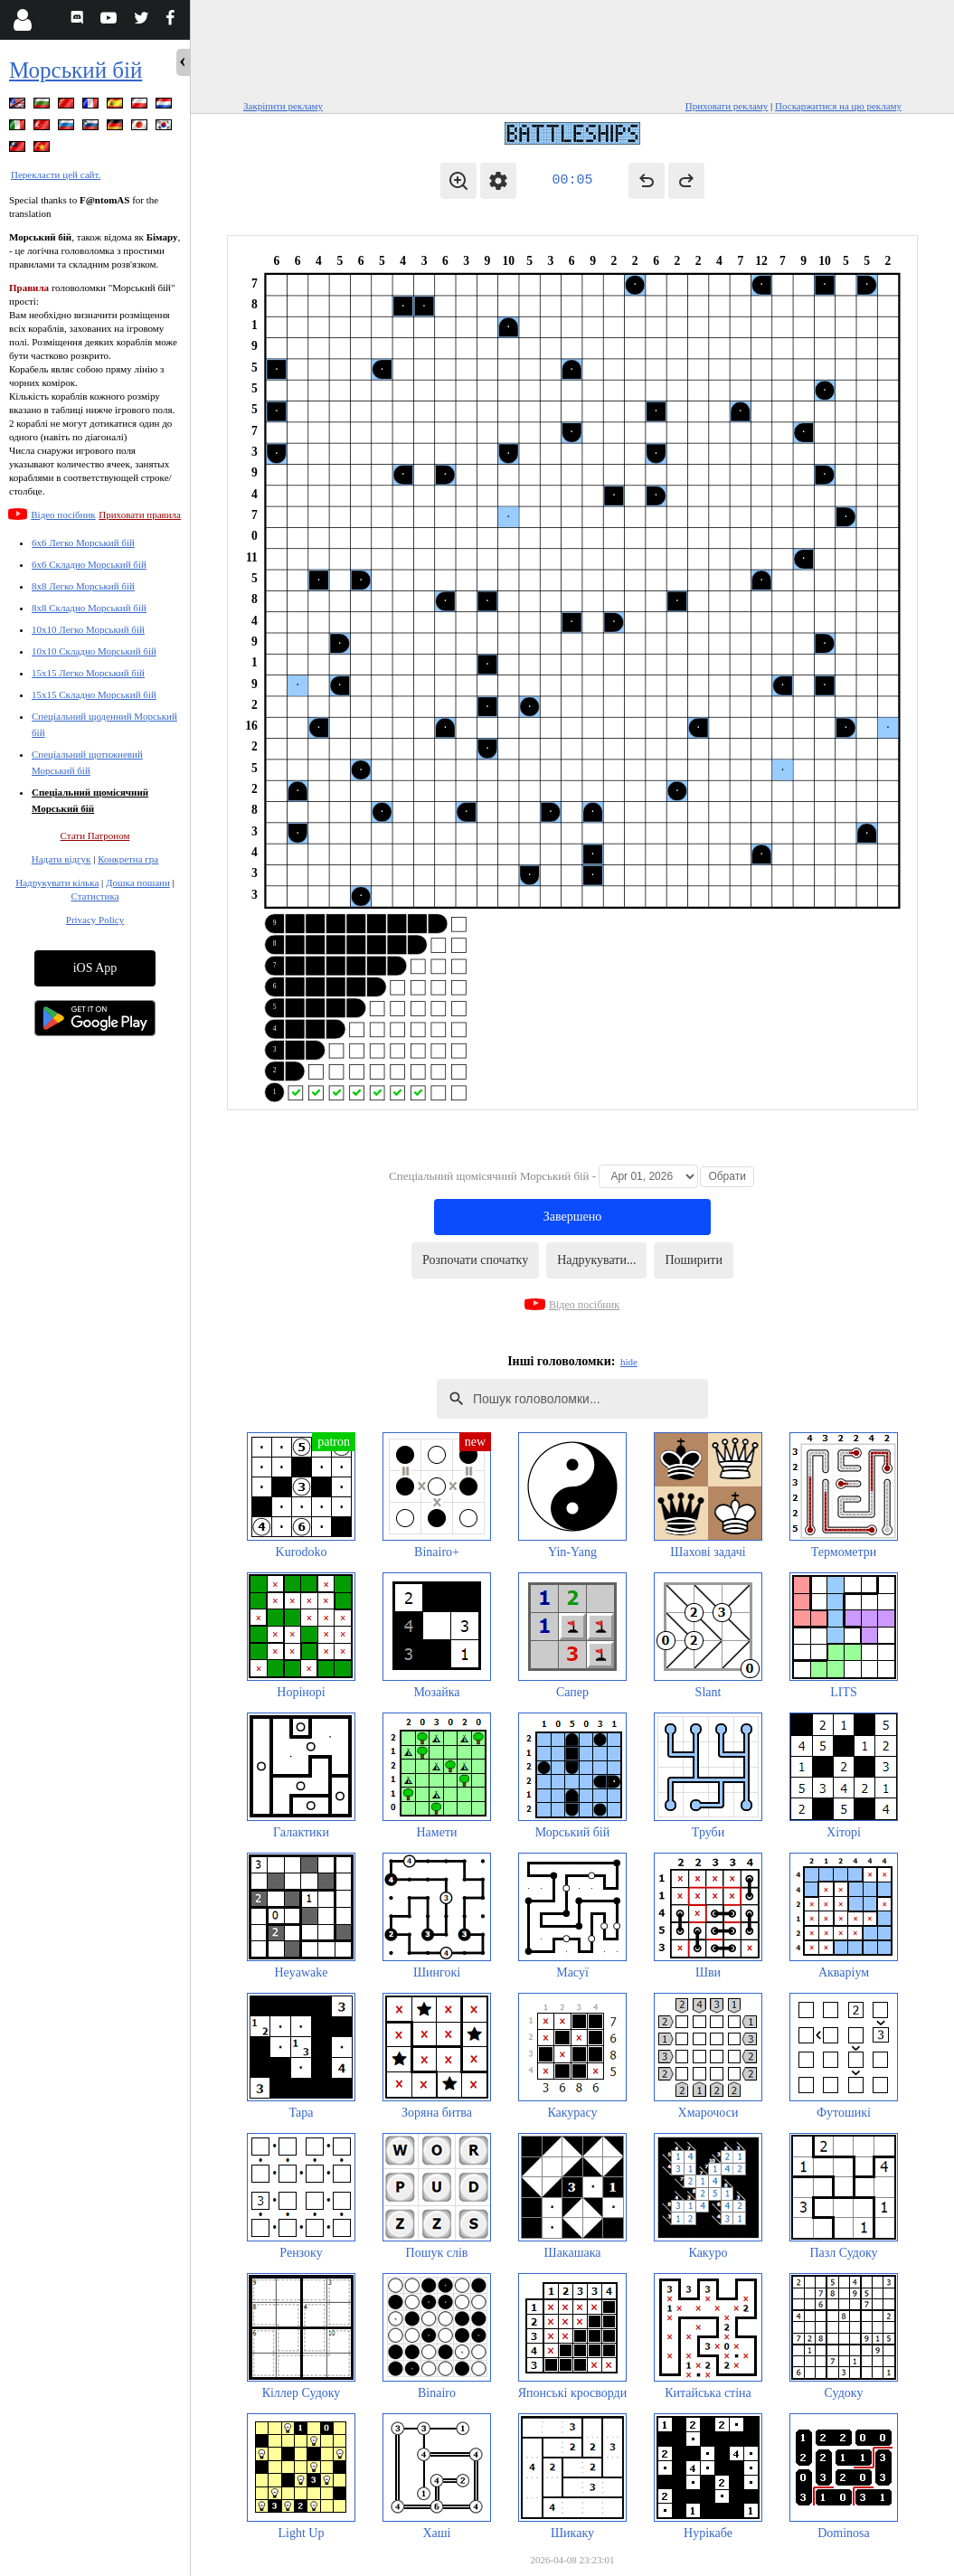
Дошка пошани (138, 882)
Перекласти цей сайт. (55, 174)
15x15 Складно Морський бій (94, 694)
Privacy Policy (95, 919)
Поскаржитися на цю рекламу (838, 105)
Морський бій (75, 70)
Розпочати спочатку (475, 1260)
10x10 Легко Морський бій (88, 629)
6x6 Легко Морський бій (83, 542)
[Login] (22, 20)
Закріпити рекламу (283, 105)
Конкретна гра (128, 859)
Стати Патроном (95, 835)
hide (629, 1361)
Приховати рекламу (727, 105)
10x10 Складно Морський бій (94, 651)
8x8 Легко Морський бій (83, 585)
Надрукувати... (596, 1260)
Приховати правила (140, 514)
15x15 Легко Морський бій (88, 672)
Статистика (94, 896)
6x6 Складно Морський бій (89, 564)
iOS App (95, 968)
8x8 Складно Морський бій (89, 607)
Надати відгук (61, 859)
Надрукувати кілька (57, 882)
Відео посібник (63, 514)
